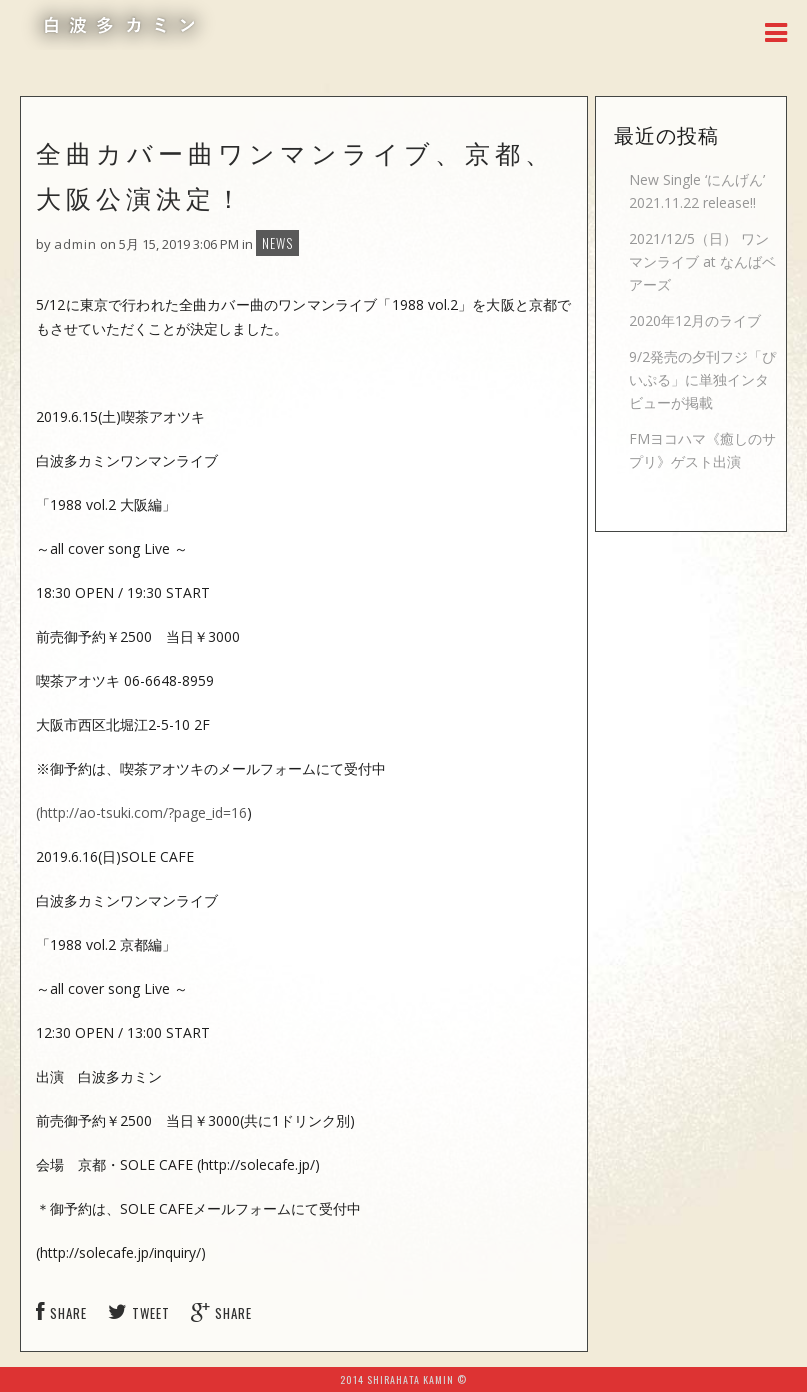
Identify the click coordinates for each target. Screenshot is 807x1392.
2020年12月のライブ (695, 320)
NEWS (277, 243)
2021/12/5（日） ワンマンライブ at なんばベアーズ (702, 261)
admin (75, 244)
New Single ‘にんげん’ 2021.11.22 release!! (697, 191)
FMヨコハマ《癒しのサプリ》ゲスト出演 (702, 450)
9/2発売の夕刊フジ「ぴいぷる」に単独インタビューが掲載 (702, 379)
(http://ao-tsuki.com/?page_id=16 (141, 812)
